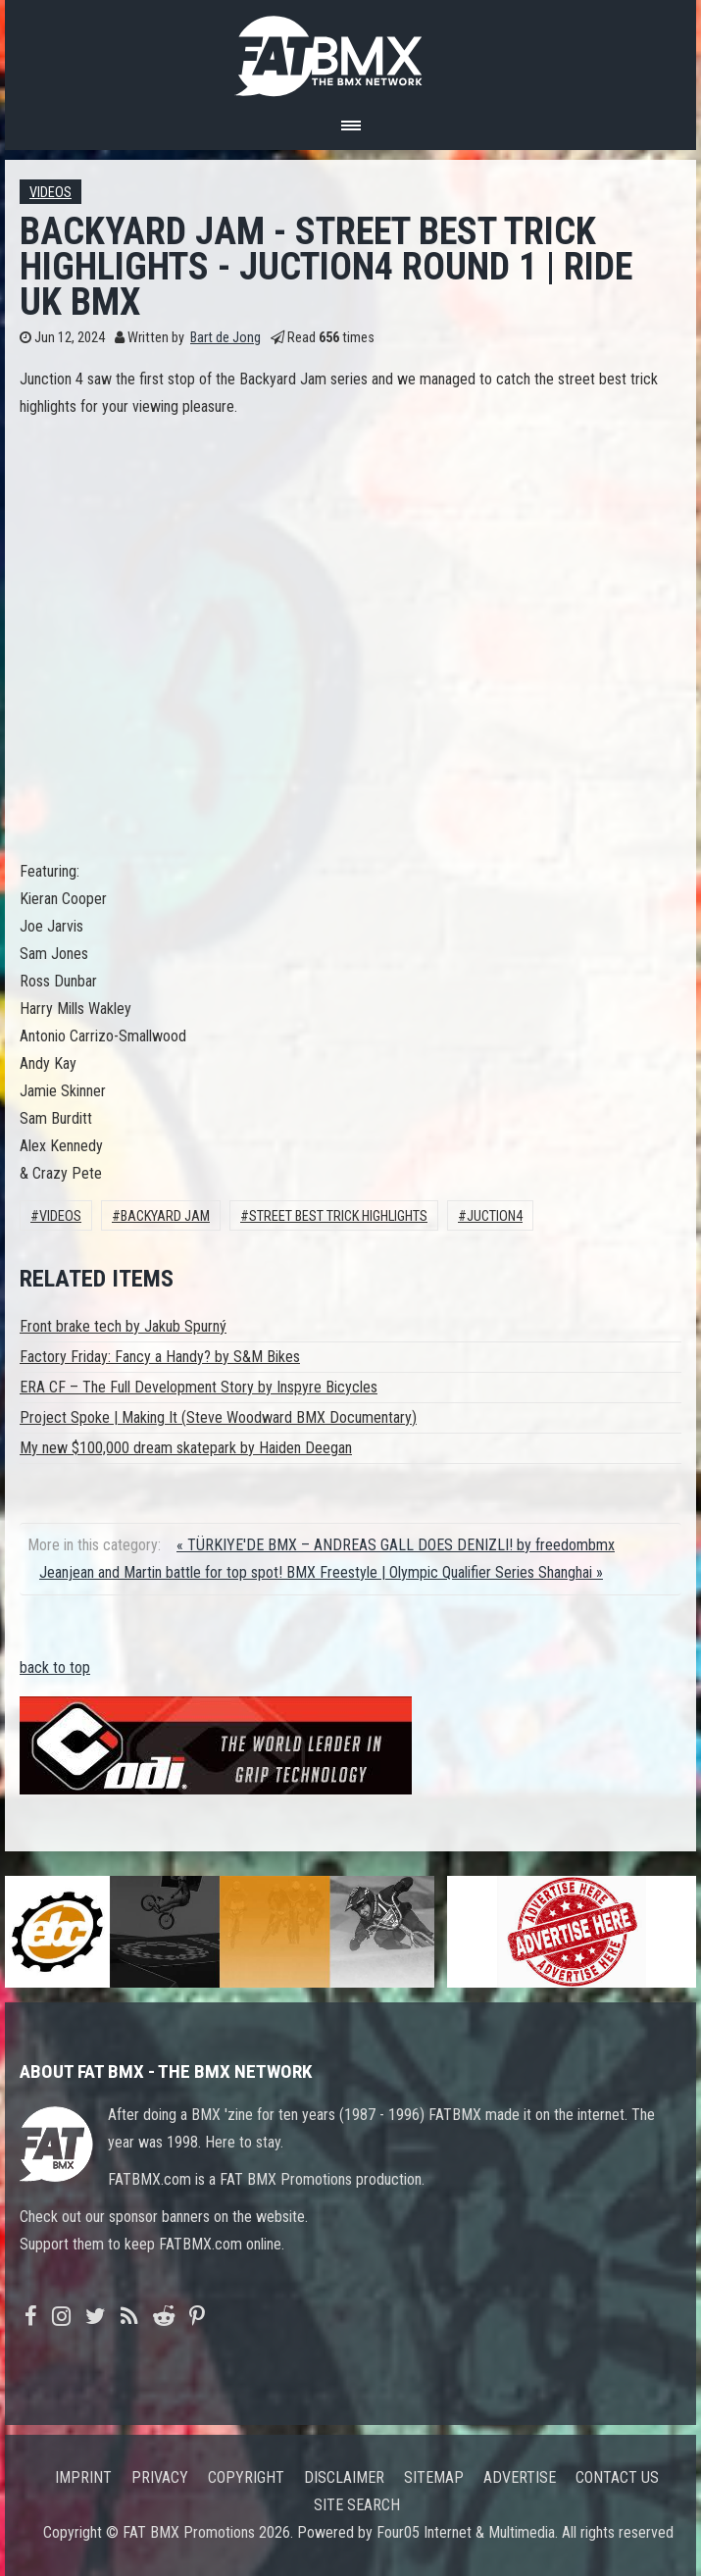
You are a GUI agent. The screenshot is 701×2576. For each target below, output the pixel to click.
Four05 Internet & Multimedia (465, 2532)
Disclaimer (344, 2477)
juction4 (495, 1216)
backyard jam (165, 1216)
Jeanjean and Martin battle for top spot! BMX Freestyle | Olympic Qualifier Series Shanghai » (321, 1572)
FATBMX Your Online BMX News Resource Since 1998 (351, 50)
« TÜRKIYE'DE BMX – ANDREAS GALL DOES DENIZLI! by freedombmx (395, 1545)
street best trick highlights (338, 1216)
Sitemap (434, 2477)
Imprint (83, 2477)
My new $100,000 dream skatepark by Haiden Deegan (186, 1448)
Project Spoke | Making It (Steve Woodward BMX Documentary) (218, 1417)
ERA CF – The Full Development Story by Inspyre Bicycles (198, 1387)
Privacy (159, 2477)
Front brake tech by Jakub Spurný (123, 1326)
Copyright (246, 2477)
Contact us (617, 2477)
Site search (357, 2505)
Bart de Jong (225, 337)
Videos (50, 192)
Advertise (519, 2477)
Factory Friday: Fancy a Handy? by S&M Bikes (160, 1356)
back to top (55, 1667)
